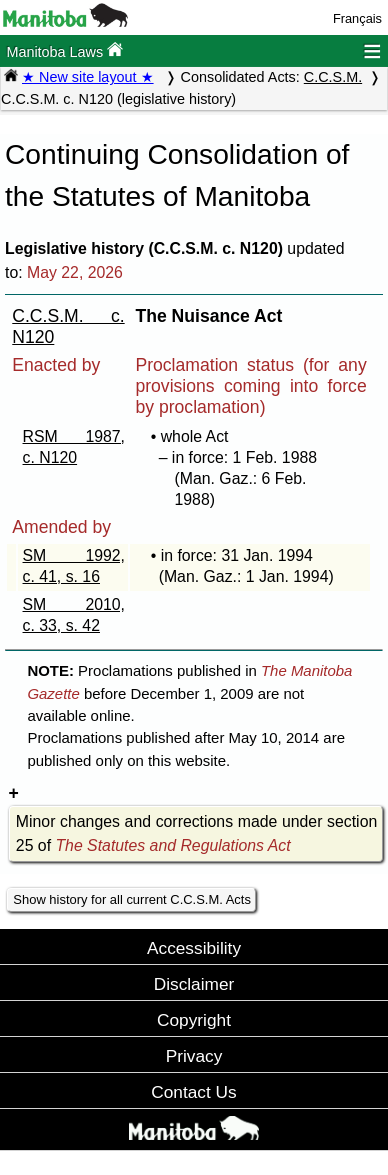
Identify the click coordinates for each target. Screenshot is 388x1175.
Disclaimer (194, 984)
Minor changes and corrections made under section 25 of (196, 833)
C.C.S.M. (333, 77)
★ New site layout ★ (88, 77)
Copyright (194, 1020)
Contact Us (193, 1092)
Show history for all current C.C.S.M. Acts (132, 899)
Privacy (194, 1056)
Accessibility (194, 948)
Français (357, 18)
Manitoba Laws (64, 50)
